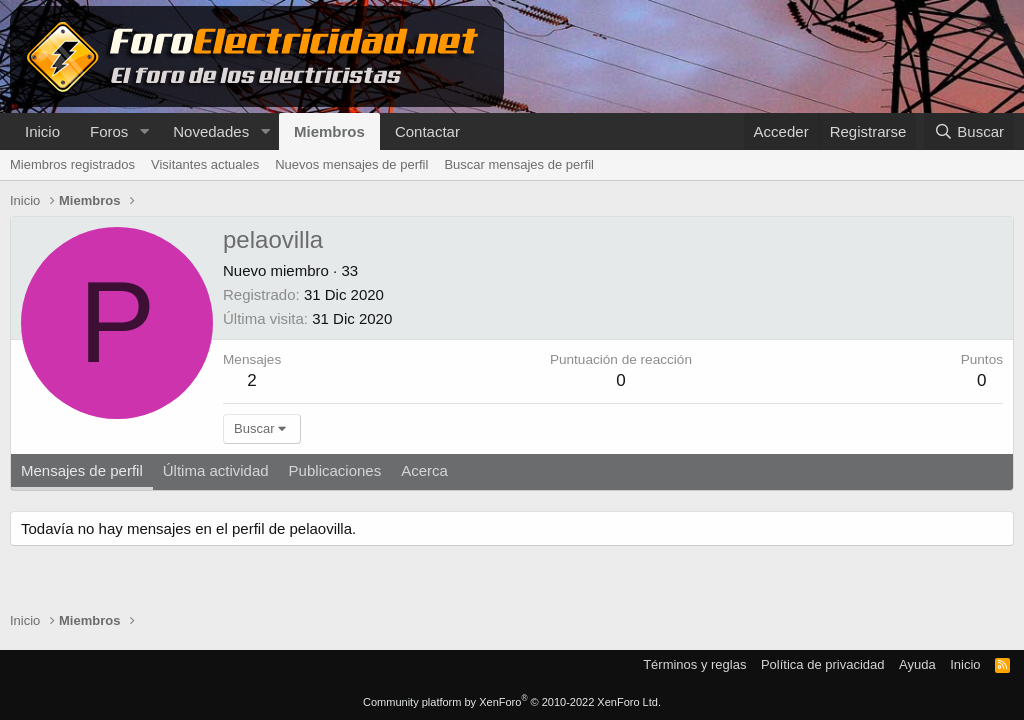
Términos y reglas (694, 664)
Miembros (329, 131)
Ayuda (917, 664)
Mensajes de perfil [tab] (82, 470)
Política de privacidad (823, 664)
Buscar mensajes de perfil (519, 164)
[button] (144, 131)
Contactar (427, 131)
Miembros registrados (72, 164)
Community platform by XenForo (512, 702)
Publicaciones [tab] (335, 470)
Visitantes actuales (205, 164)
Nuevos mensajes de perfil (351, 164)
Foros (109, 131)
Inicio (42, 131)
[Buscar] (969, 131)
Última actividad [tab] (216, 470)
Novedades (211, 131)
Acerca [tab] (424, 470)
